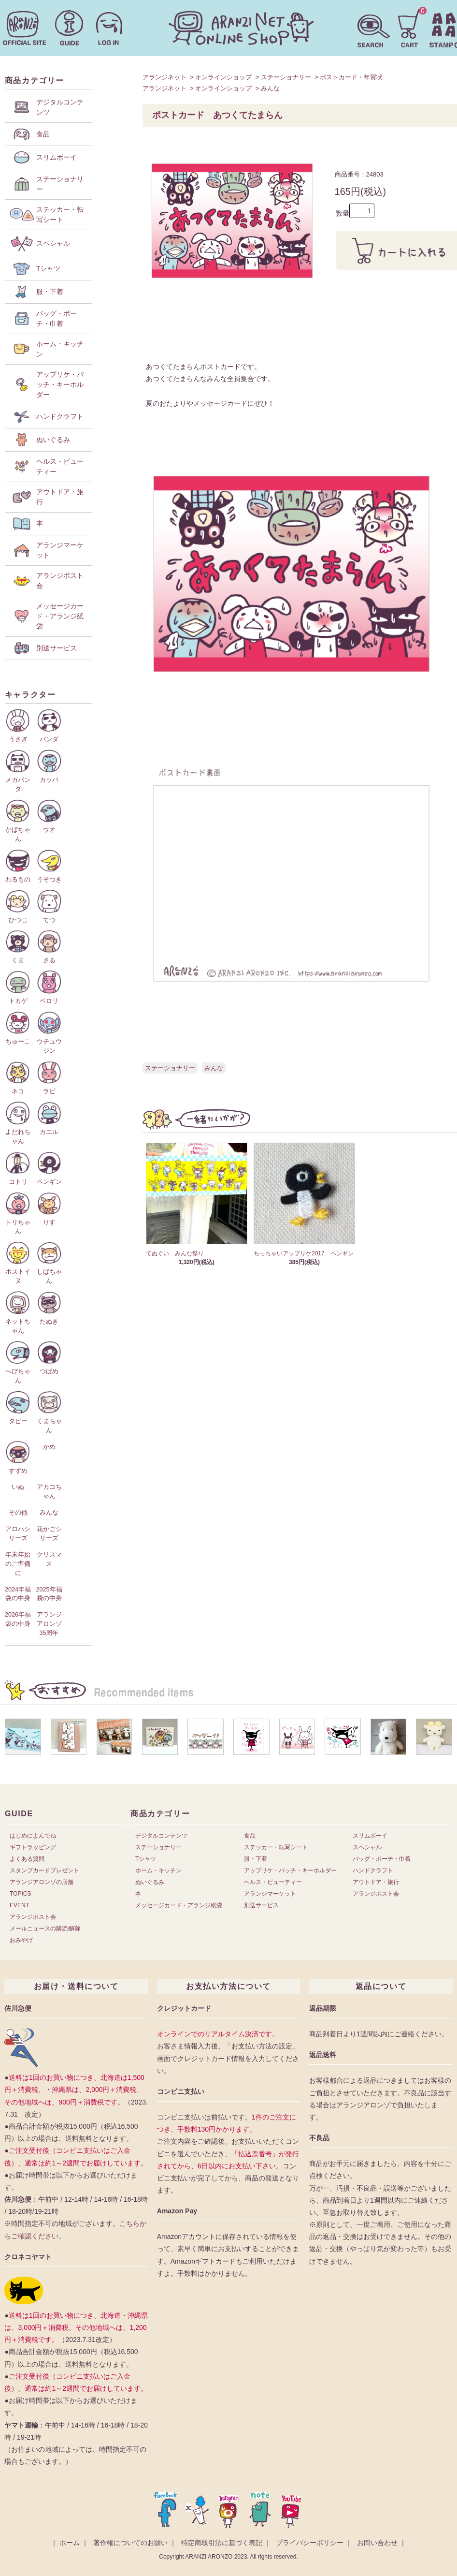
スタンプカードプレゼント (44, 1870)
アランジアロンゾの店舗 (41, 1882)
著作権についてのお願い (130, 2543)
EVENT (19, 1905)
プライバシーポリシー (309, 2543)
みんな (270, 88)
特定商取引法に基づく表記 (221, 2543)
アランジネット (164, 77)
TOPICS (20, 1893)
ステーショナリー (286, 77)
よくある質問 (27, 1858)
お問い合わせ (377, 2543)
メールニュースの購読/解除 (45, 1928)
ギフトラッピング (33, 1847)
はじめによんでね (33, 1835)
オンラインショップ (223, 77)
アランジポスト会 (33, 1917)
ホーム (69, 2543)
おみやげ (21, 1940)
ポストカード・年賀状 (351, 77)
